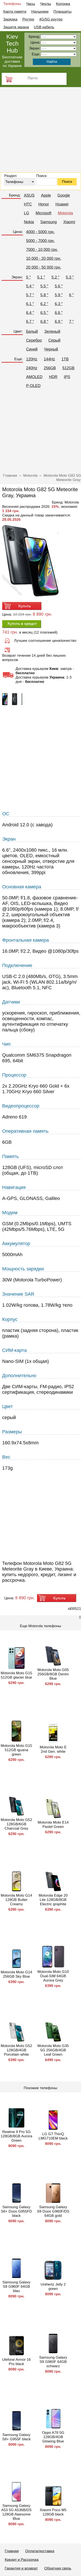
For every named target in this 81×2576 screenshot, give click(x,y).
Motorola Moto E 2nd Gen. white (53, 1749)
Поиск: (42, 176)
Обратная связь (57, 2568)
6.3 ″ (58, 304)
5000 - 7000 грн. (40, 241)
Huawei (62, 204)
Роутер (28, 19)
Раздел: (10, 176)
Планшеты (63, 12)
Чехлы (45, 4)
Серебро (34, 340)
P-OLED (33, 386)
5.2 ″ (55, 277)
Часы (30, 4)
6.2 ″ (44, 304)
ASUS (29, 195)
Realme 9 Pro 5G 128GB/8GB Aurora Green (16, 2136)
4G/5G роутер (51, 19)
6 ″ (71, 295)
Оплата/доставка (39, 2551)
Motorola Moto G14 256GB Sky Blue (16, 1974)
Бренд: (15, 195)
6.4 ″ (30, 313)
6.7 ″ (30, 321)
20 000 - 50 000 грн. (43, 267)
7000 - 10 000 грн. (42, 249)
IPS (67, 377)
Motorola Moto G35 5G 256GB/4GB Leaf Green (53, 2050)
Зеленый (52, 331)
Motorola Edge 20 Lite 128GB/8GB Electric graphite (53, 1899)
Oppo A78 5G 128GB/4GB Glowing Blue (53, 2437)
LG (26, 213)
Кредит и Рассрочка (21, 2560)
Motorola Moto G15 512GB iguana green (16, 1750)
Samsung (48, 222)
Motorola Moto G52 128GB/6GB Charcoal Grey (16, 1824)
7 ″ (71, 321)
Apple (46, 195)
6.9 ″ (58, 321)
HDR (53, 377)
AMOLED (34, 377)
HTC (28, 204)
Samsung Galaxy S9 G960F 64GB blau (16, 2286)
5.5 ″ (44, 286)
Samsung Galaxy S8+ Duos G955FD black (16, 2211)
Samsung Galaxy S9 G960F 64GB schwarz (53, 2361)
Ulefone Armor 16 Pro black (16, 2362)
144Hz (49, 359)
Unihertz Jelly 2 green (53, 2286)
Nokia (29, 222)
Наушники (40, 12)
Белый (32, 331)
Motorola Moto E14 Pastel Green (53, 1824)
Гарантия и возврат (21, 2568)
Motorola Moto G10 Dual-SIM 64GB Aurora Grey (53, 1976)
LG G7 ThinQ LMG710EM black (53, 2136)
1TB (65, 359)
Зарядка (10, 19)
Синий (32, 349)
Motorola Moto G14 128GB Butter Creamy (16, 1899)
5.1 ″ (41, 277)
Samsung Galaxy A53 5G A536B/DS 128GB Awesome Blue (16, 2512)
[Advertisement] (40, 129)
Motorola (65, 213)
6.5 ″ (44, 313)
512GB (68, 368)
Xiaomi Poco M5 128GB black (53, 2512)
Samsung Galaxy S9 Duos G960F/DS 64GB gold (53, 2211)
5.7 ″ (30, 295)
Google (63, 195)
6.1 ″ (30, 304)
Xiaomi (69, 222)
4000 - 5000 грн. (40, 232)
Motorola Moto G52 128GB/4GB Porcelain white (16, 2050)
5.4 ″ (30, 286)
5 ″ (28, 277)
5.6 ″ (58, 286)
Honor (43, 204)
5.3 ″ (70, 277)
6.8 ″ (44, 321)
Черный (51, 349)
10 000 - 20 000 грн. (43, 258)
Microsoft (43, 213)
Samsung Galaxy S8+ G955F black (16, 2437)
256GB (50, 368)
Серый (54, 340)
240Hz (31, 368)
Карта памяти (14, 12)
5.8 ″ (44, 295)
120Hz (31, 359)
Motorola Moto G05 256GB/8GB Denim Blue (53, 1674)
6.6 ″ (58, 313)
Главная (12, 2551)
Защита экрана (16, 27)
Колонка (63, 4)
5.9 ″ (58, 295)
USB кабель (44, 27)
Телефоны (12, 4)
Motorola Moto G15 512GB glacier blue (16, 1675)
